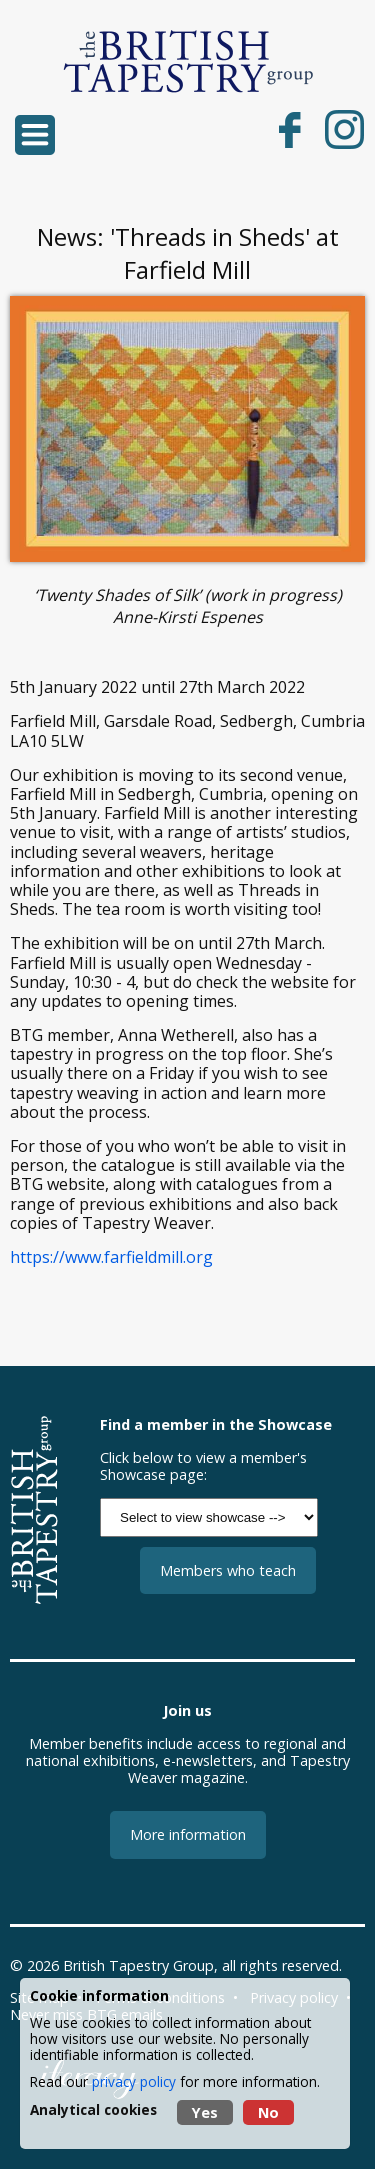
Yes (205, 2112)
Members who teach (228, 1570)
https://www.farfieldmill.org (111, 1257)
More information (188, 1834)
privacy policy (134, 2081)
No (268, 2112)
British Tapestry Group (138, 1965)
